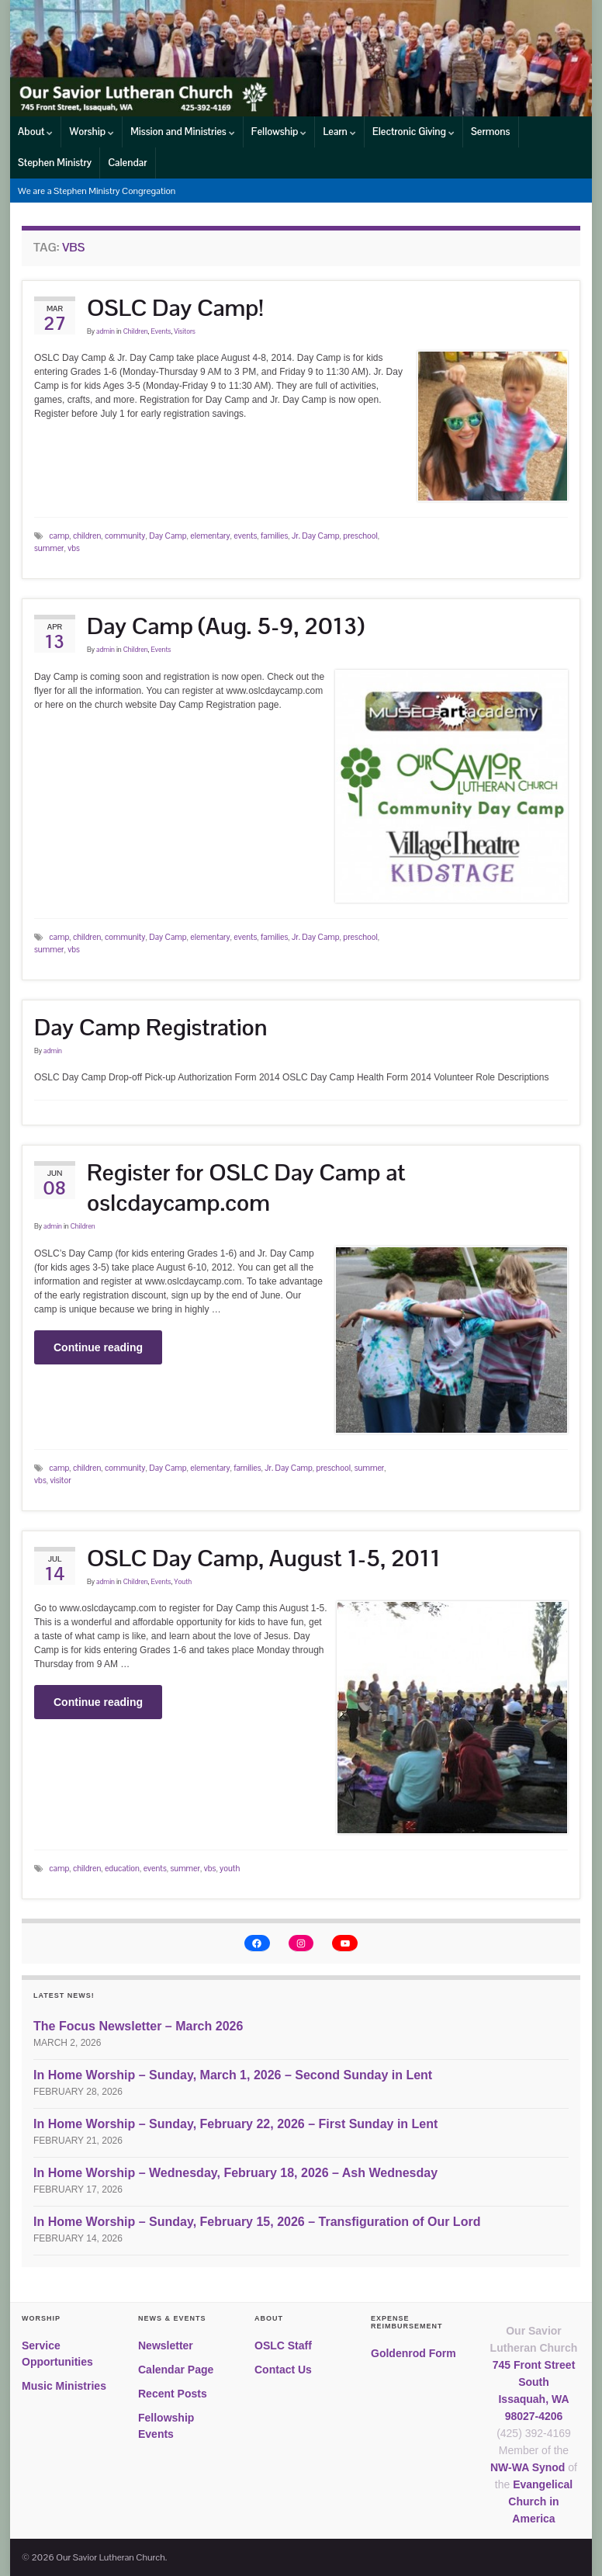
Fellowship (279, 131)
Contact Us (283, 2369)
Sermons (490, 131)
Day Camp (167, 535)
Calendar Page (175, 2369)
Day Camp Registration (151, 1027)
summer (49, 548)
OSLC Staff (283, 2345)
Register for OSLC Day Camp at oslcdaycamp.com (246, 1187)
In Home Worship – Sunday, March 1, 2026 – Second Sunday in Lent (232, 2075)
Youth (183, 1581)
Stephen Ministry (55, 162)
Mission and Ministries (182, 131)
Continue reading (98, 1347)
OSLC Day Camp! (175, 308)
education (122, 1868)
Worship (91, 131)
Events (160, 331)
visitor (60, 1480)
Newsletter (165, 2345)
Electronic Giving (413, 131)
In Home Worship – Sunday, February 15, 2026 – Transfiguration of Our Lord (256, 2221)
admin (105, 331)
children (87, 535)
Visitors (184, 331)
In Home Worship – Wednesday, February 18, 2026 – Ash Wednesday (235, 2172)
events (245, 535)
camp (59, 535)
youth (230, 1868)
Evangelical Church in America (540, 2501)
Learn (339, 131)
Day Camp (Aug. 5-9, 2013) (226, 626)
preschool (360, 535)
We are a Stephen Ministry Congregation (96, 191)
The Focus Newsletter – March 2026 (138, 2026)
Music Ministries (64, 2386)
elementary (210, 535)
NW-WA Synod (527, 2467)
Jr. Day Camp (316, 535)
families (274, 535)
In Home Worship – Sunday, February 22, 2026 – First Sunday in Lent (235, 2123)
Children (135, 331)
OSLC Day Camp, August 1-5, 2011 (264, 1558)
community (125, 535)
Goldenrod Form (413, 2353)
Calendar (127, 162)
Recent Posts (172, 2393)
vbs (73, 548)
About (35, 131)
